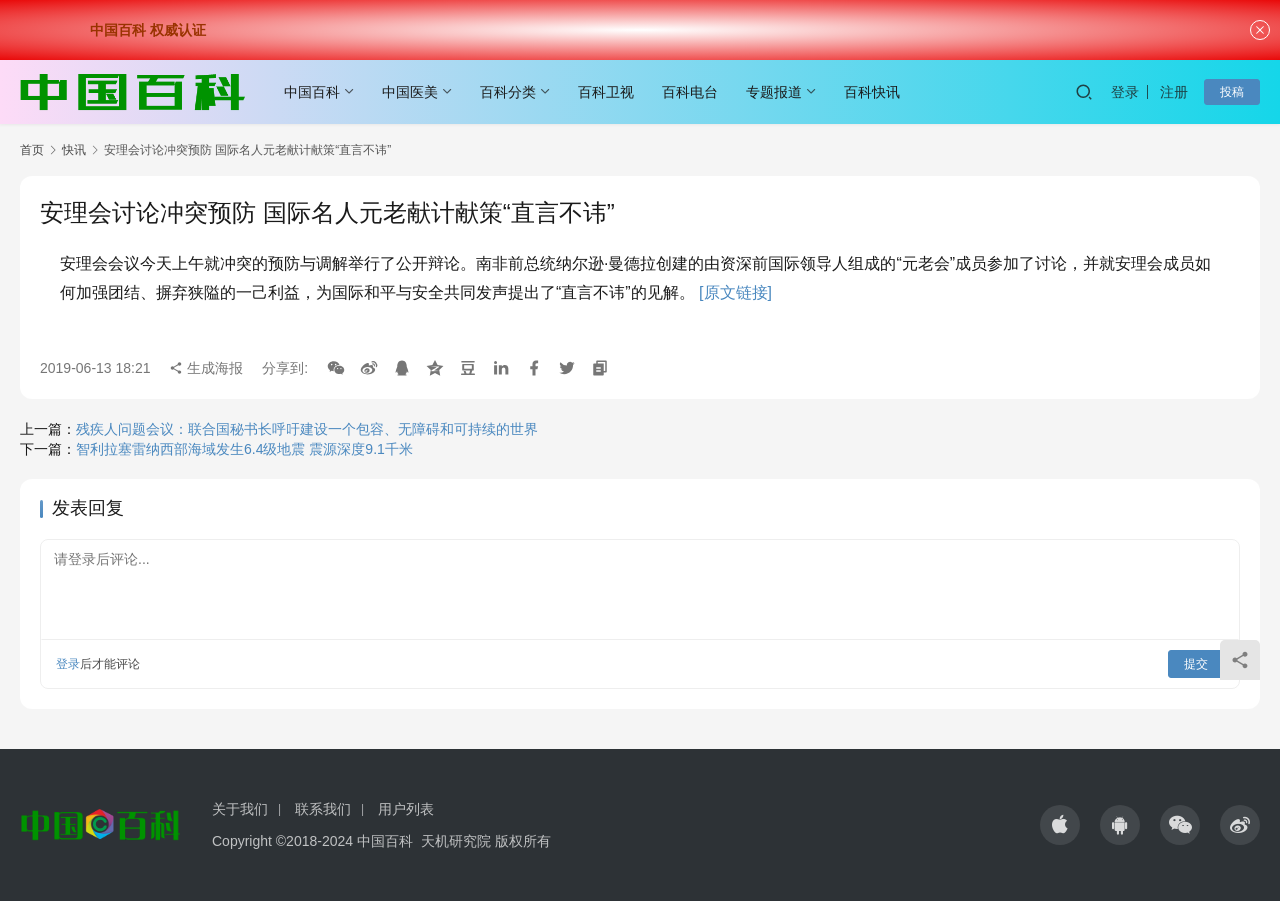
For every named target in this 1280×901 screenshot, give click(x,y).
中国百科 (312, 92)
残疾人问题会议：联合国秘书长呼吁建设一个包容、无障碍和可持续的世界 (307, 429)
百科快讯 (872, 92)
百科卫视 (606, 92)
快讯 (74, 150)
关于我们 (240, 809)
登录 (1125, 92)
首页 (32, 150)
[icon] (1060, 825)
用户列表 (406, 809)
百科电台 (690, 92)
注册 (1174, 92)
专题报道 (774, 92)
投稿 (1232, 92)
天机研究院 (456, 841)
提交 (1196, 664)
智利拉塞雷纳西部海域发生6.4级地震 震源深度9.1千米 (244, 449)
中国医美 (410, 92)
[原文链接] (735, 292)
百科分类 (508, 92)
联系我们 (323, 809)
